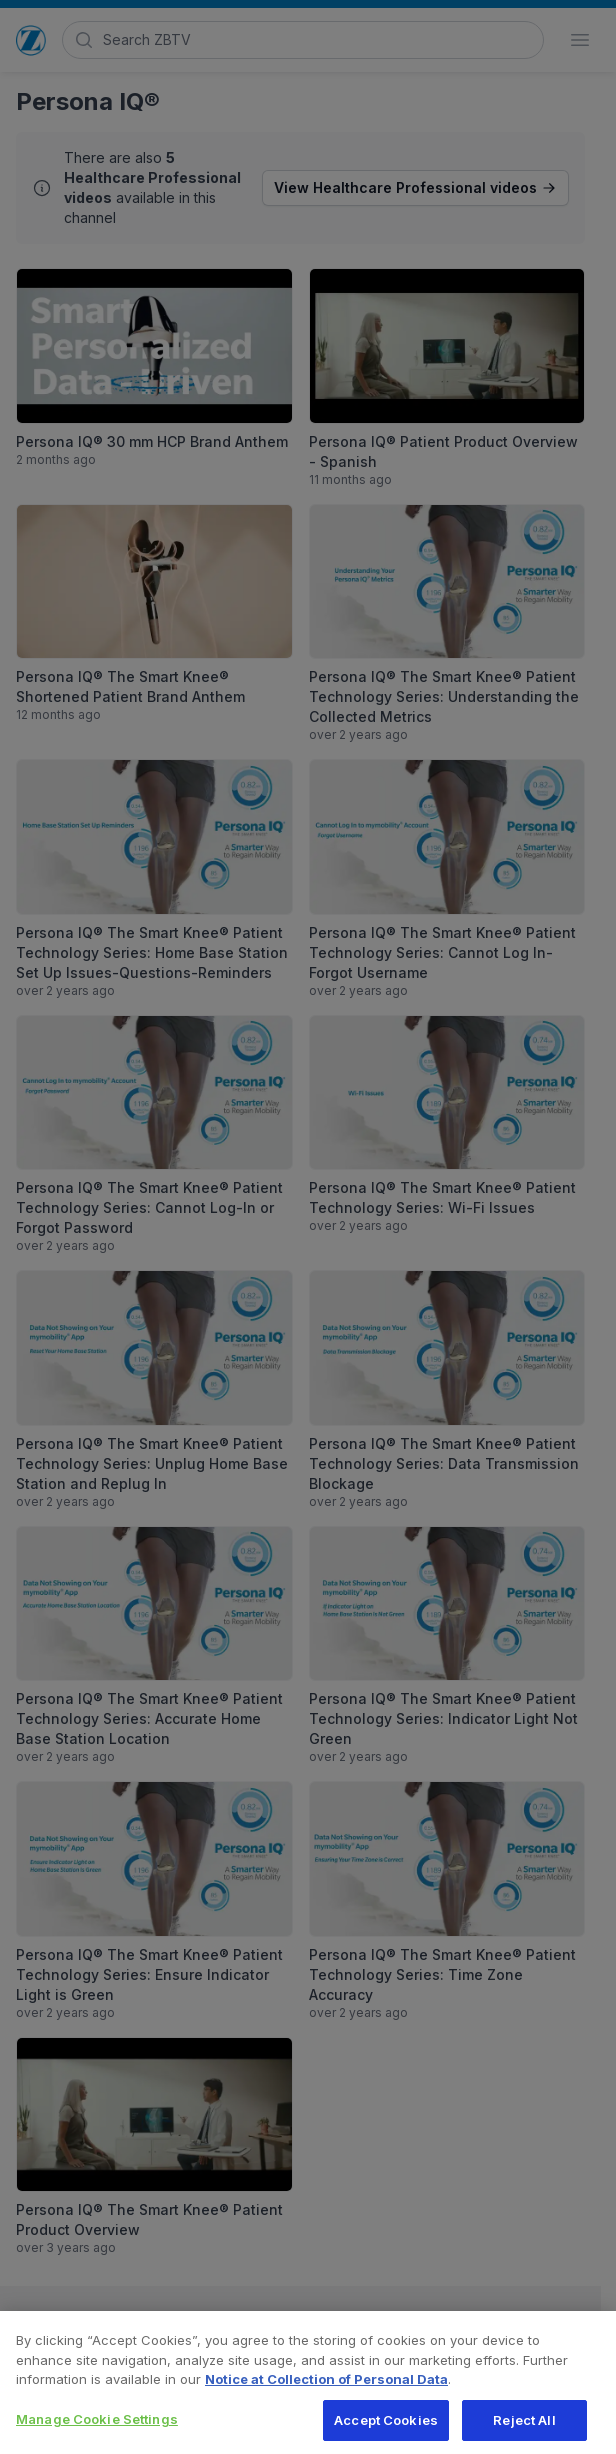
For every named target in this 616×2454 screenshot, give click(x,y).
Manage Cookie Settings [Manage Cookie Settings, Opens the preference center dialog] (97, 2427)
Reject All (524, 2428)
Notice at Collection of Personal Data (326, 2387)
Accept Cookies (386, 2428)
